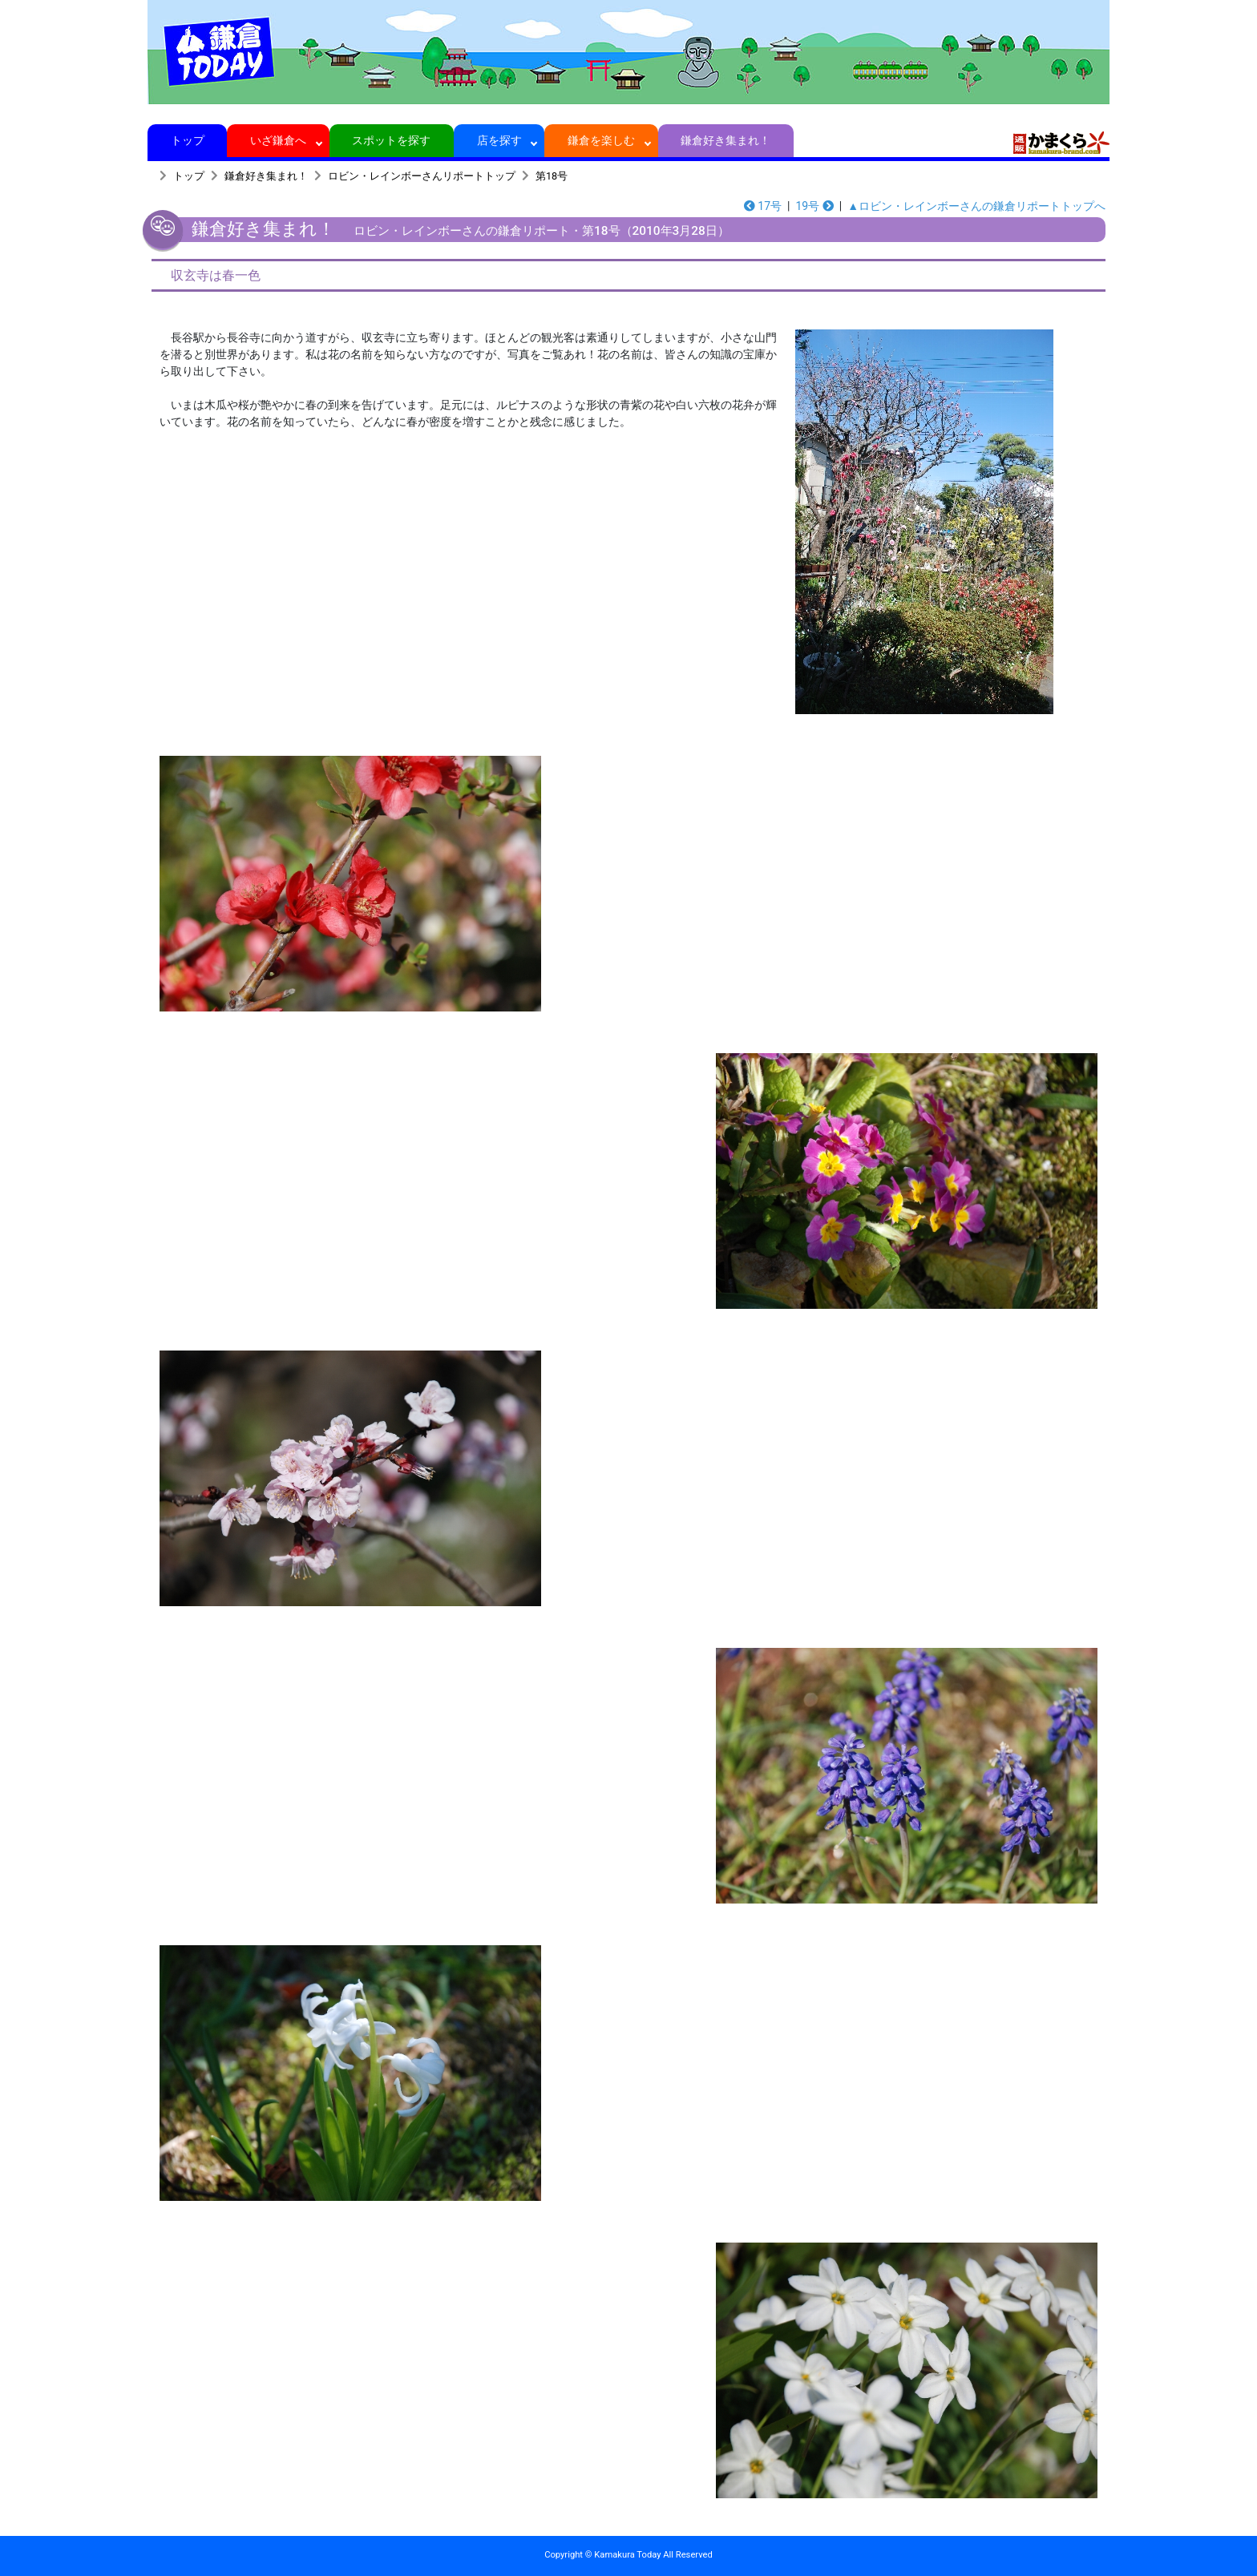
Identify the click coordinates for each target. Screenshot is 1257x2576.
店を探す (499, 140)
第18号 (552, 176)
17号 (763, 206)
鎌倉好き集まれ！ (726, 140)
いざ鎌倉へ (278, 140)
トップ (187, 140)
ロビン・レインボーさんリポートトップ (421, 176)
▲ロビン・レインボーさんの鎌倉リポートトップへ (976, 206)
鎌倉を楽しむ (601, 140)
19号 (814, 206)
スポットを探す (392, 140)
